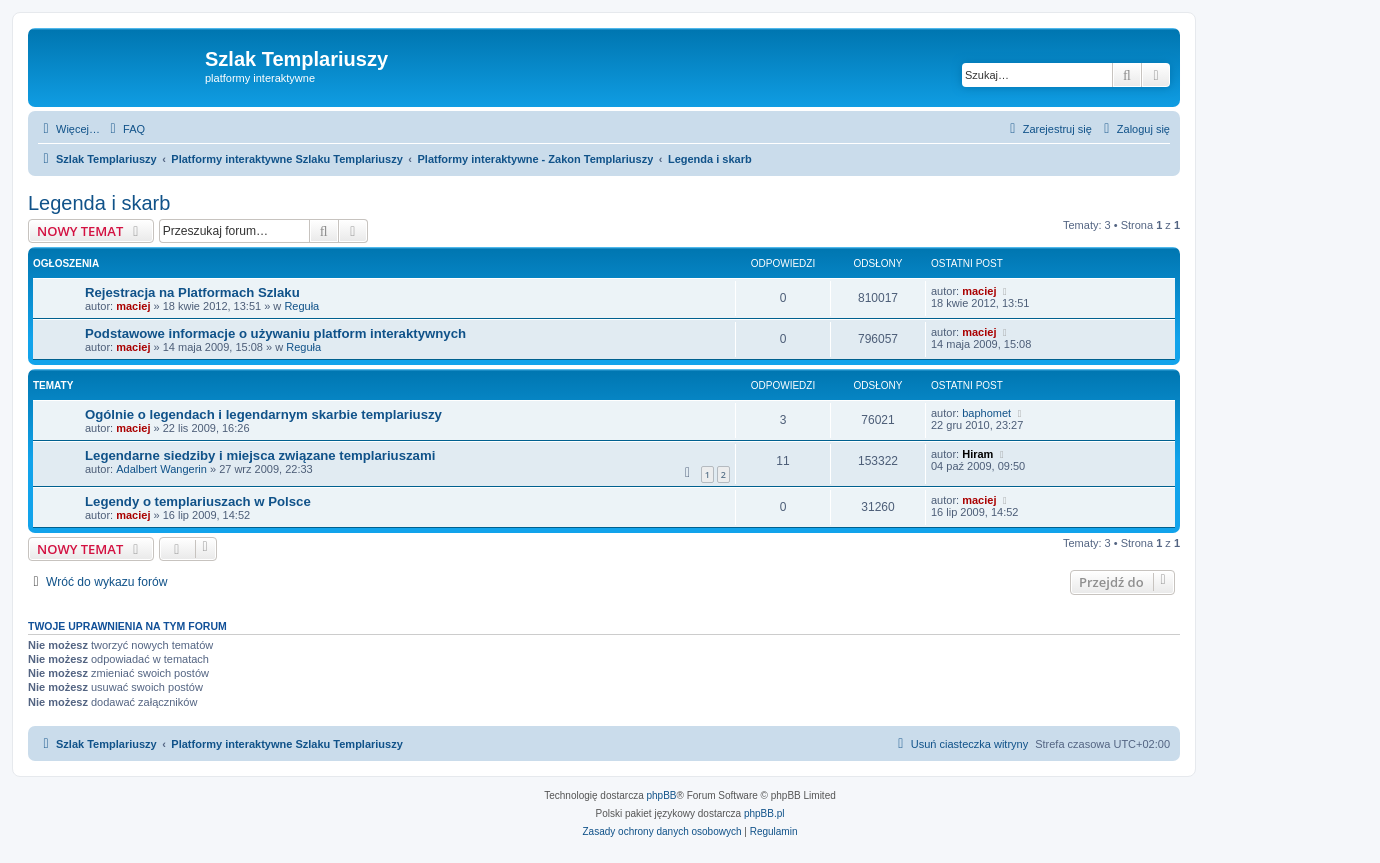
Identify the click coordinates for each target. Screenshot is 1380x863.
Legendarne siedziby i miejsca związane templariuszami (260, 455)
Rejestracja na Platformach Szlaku (192, 292)
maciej (133, 306)
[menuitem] (125, 129)
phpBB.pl (764, 813)
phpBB (662, 795)
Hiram (977, 454)
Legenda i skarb (99, 203)
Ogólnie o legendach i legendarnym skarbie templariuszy (263, 414)
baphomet (986, 413)
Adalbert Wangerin (161, 469)
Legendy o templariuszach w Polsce (198, 501)
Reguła (301, 306)
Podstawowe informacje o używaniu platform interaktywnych (275, 333)
